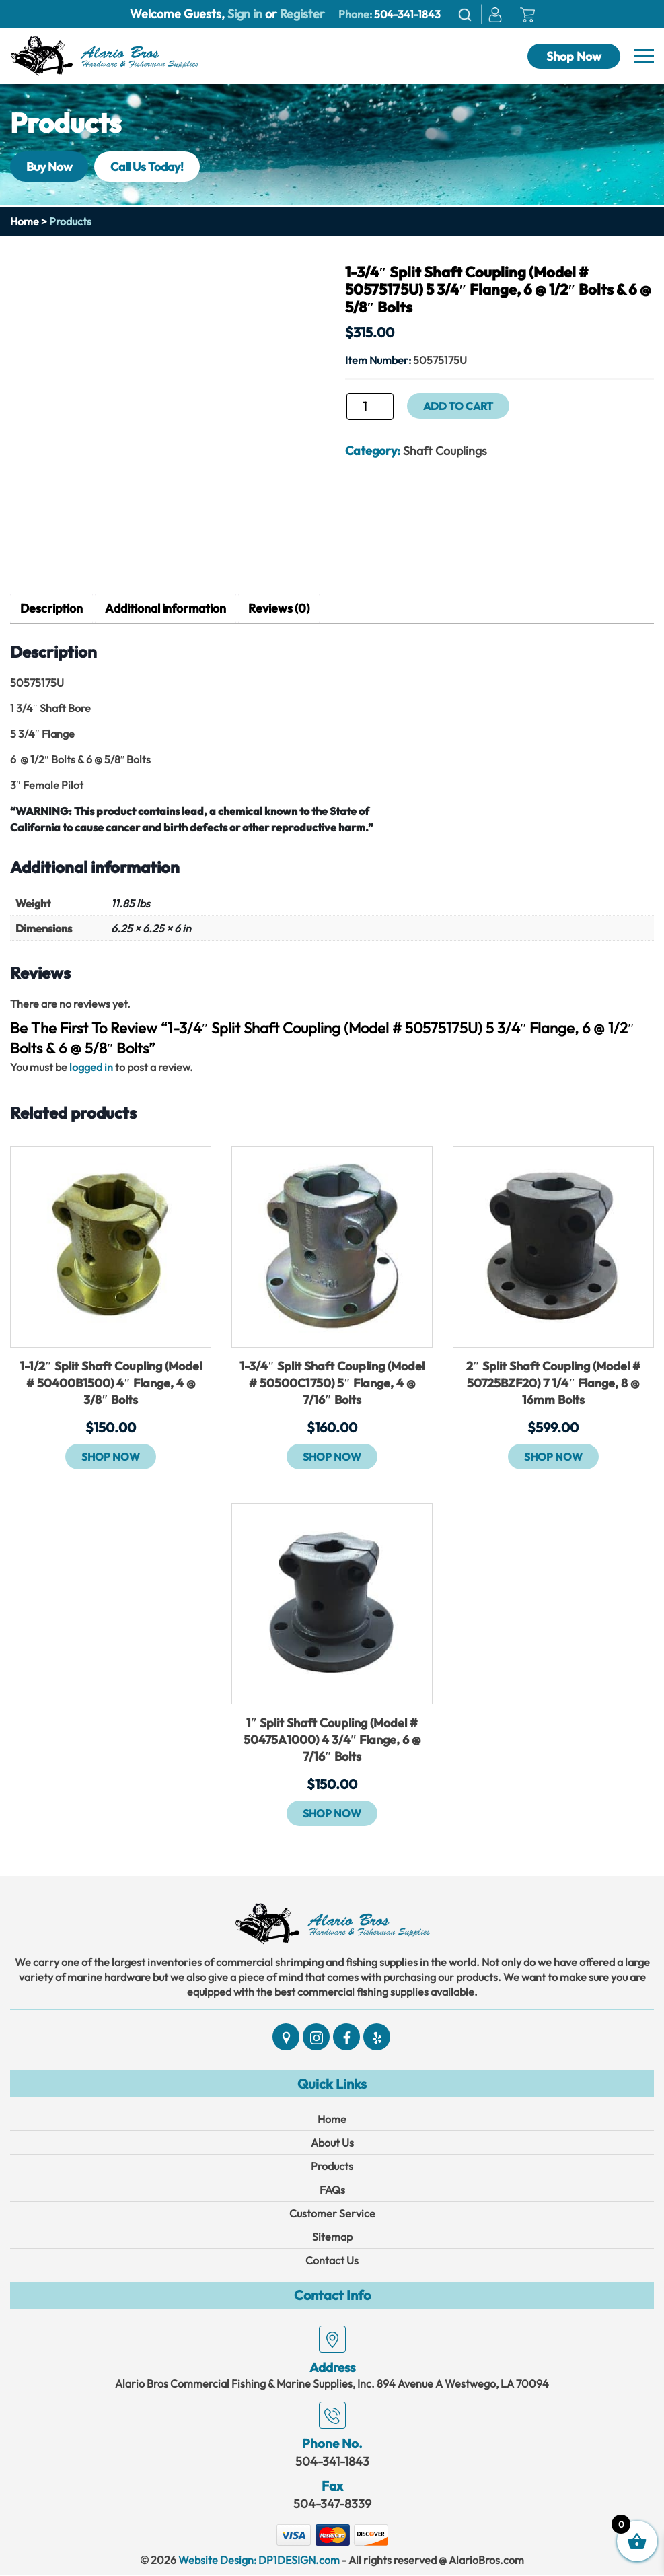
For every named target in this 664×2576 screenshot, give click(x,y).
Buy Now (51, 166)
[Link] (104, 54)
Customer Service (332, 2214)
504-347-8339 (332, 2505)
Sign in (244, 14)
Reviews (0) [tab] (285, 609)
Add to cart (459, 406)
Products (332, 2167)
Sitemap (332, 2238)
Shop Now (573, 56)
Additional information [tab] (168, 609)
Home (24, 221)
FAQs (332, 2191)
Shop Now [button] (111, 1457)
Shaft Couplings (444, 450)
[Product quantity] (370, 406)
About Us (332, 2144)
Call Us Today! (153, 166)
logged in (91, 1067)
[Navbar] (644, 56)
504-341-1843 (407, 14)
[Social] (285, 2038)
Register (301, 14)
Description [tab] (51, 609)
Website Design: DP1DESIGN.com (259, 2561)
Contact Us (332, 2261)
